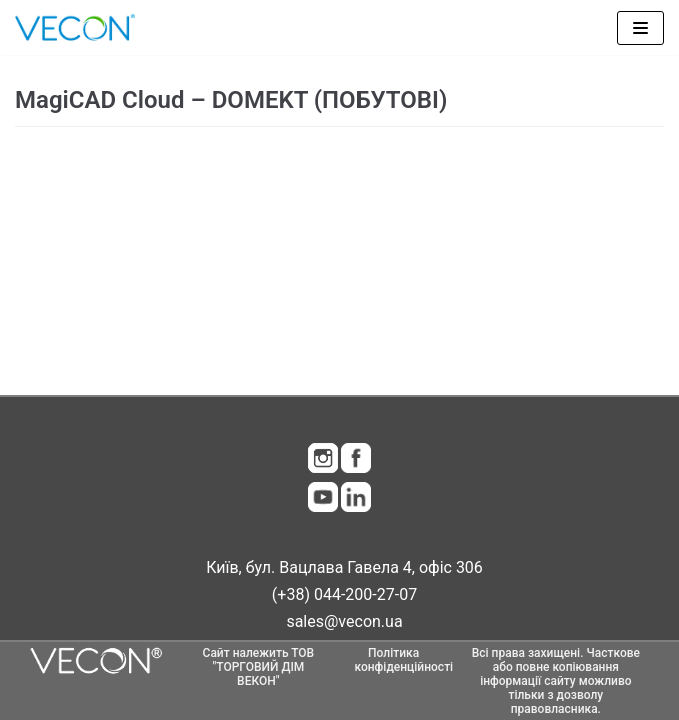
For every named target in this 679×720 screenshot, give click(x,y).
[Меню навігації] (640, 28)
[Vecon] (75, 27)
